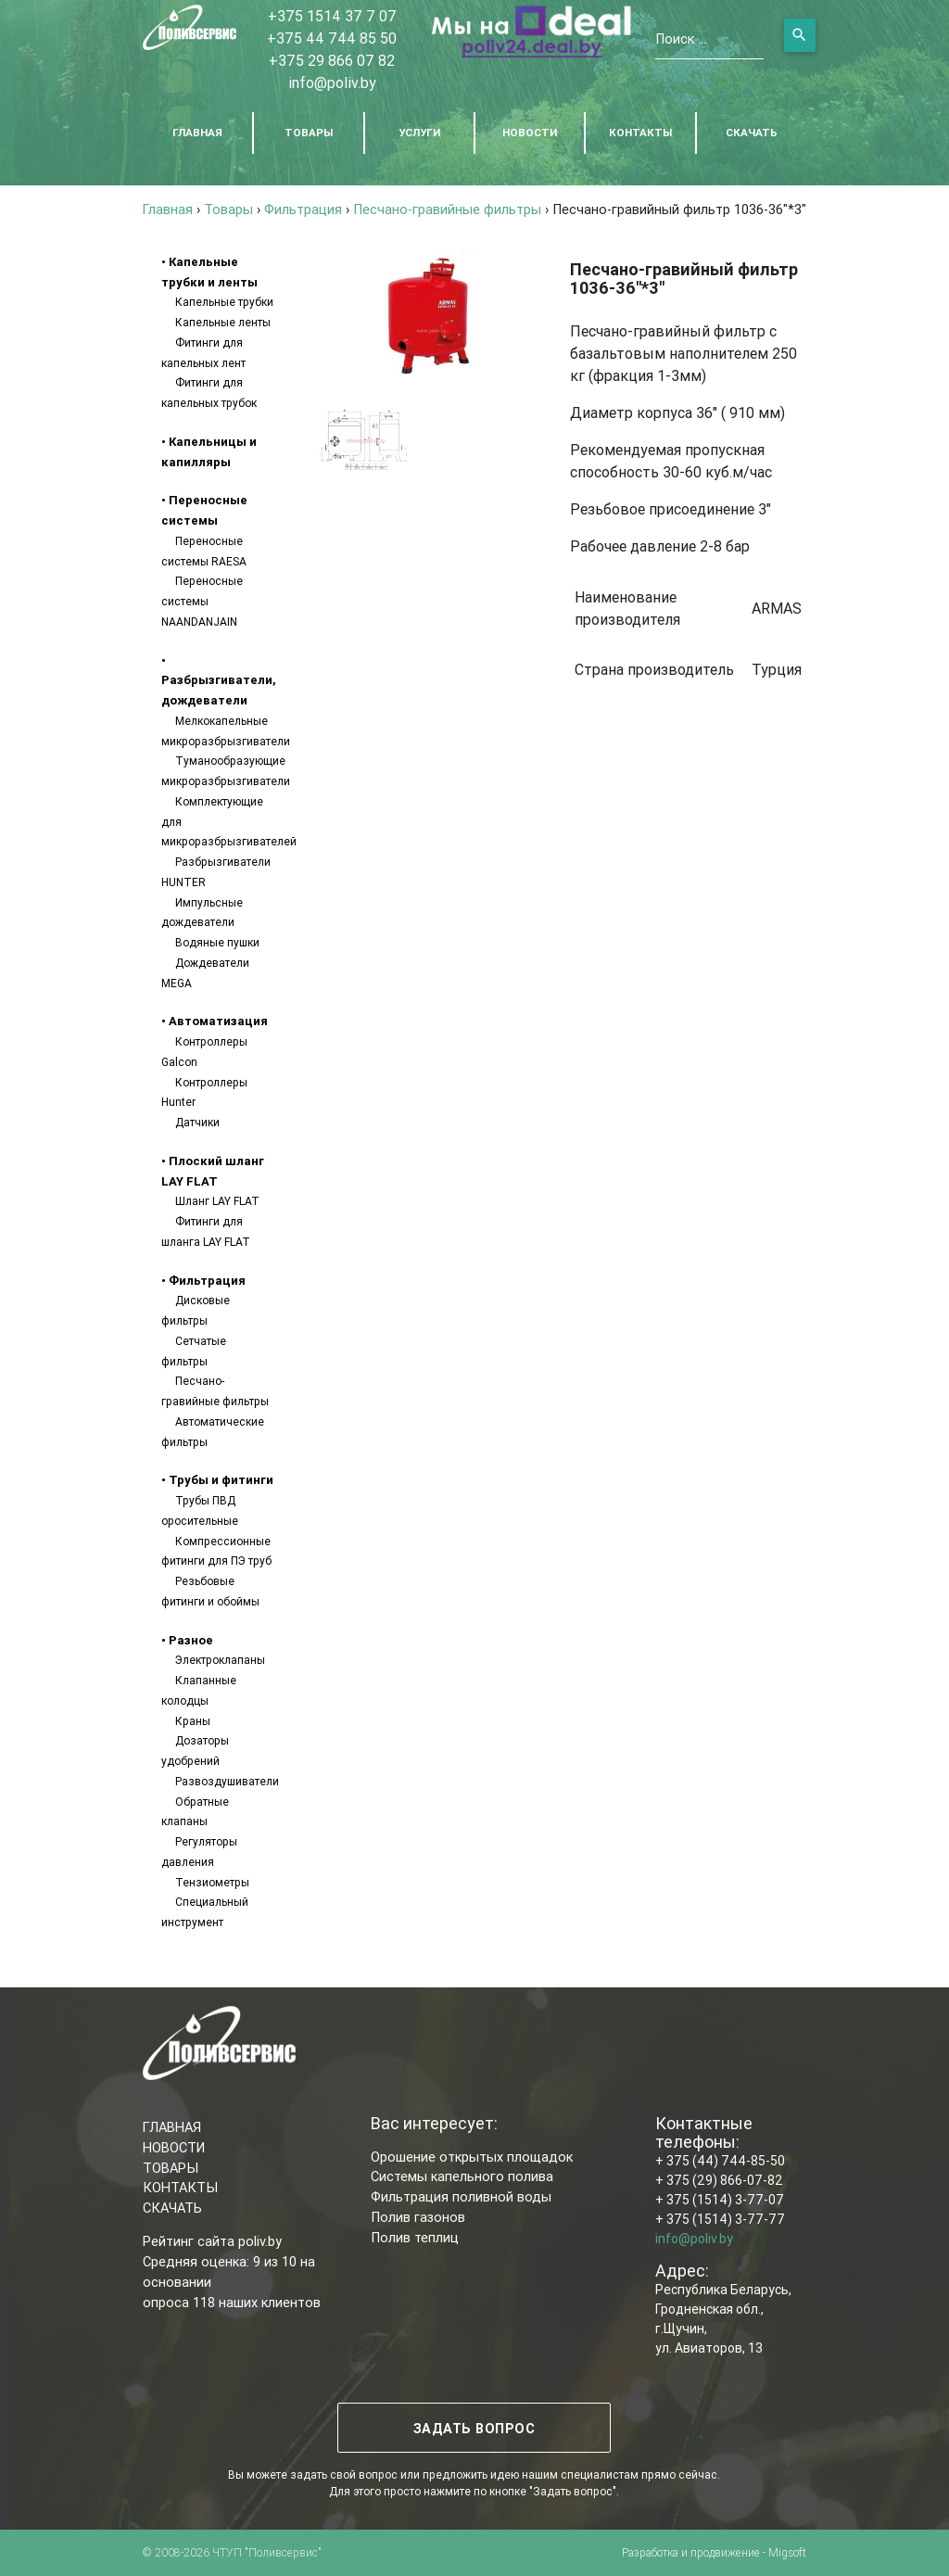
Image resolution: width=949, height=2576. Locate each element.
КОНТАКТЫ (640, 132)
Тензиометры (212, 1882)
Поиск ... (680, 38)
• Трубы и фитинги (217, 1480)
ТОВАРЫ (309, 132)
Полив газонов (418, 2217)
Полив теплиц (415, 2237)
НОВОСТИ (529, 132)
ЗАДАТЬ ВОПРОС (474, 2428)
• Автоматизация (214, 1021)
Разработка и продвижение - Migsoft (714, 2552)
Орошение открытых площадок (472, 2156)
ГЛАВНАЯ (197, 132)
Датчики (197, 1122)
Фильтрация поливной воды (461, 2196)
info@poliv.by (332, 82)
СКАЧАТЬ (752, 132)
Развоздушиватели (227, 1781)
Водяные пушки (217, 942)
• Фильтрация (203, 1280)
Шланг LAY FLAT (217, 1201)
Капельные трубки (224, 302)
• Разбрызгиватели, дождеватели (218, 681)
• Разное (187, 1640)
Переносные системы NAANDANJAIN (202, 601)
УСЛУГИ (419, 132)
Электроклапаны (220, 1660)
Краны (192, 1721)
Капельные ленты (223, 322)
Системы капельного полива (462, 2176)
